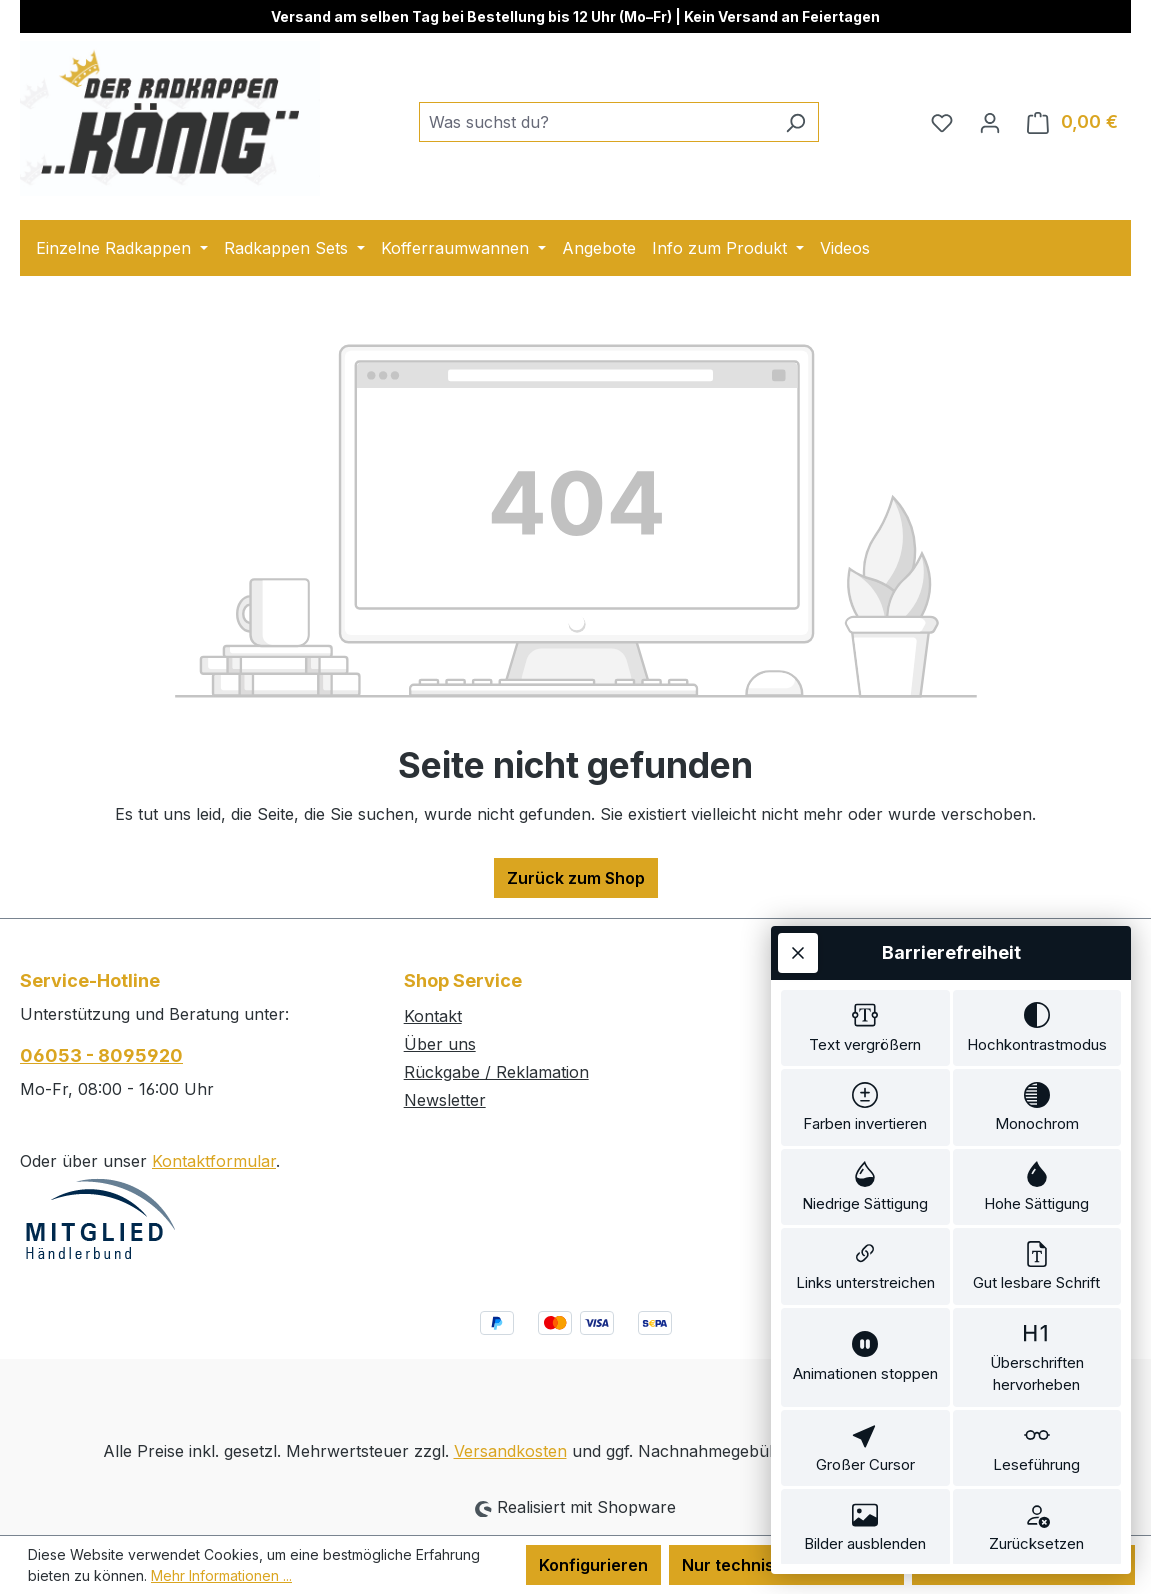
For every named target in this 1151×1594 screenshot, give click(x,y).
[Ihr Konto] (990, 122)
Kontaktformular (214, 1161)
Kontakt (433, 1016)
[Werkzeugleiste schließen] (798, 901)
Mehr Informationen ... (221, 1575)
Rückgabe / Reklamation (496, 1072)
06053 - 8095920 (101, 1055)
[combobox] (596, 122)
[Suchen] (795, 122)
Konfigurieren (593, 1565)
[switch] (865, 980)
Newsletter (445, 1100)
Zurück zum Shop (576, 878)
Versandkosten (510, 1451)
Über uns (440, 1044)
